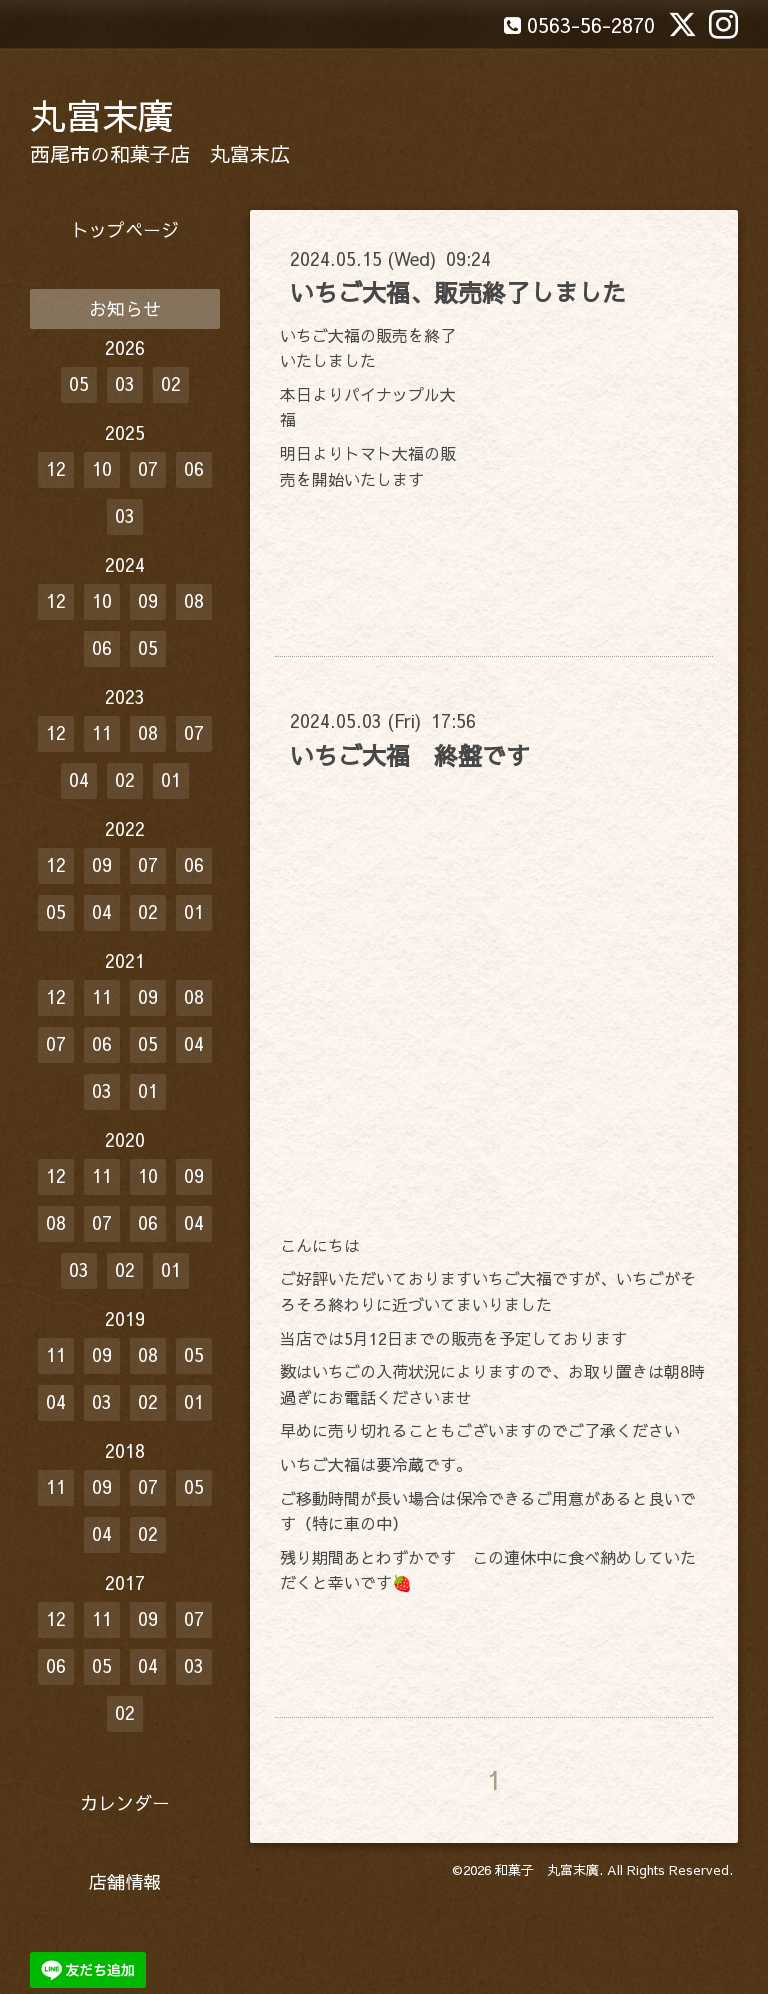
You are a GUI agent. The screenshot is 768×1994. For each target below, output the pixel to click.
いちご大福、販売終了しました (458, 292)
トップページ (125, 229)
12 (56, 468)
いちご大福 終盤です (410, 755)
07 (148, 468)
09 (148, 600)
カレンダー (125, 1802)
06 (194, 468)
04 (79, 779)
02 (171, 383)
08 (194, 600)
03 (125, 383)
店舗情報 (125, 1881)
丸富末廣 (102, 115)
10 (102, 468)
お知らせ (125, 308)
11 (102, 732)
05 (79, 383)
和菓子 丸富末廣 (547, 1870)
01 (171, 779)
